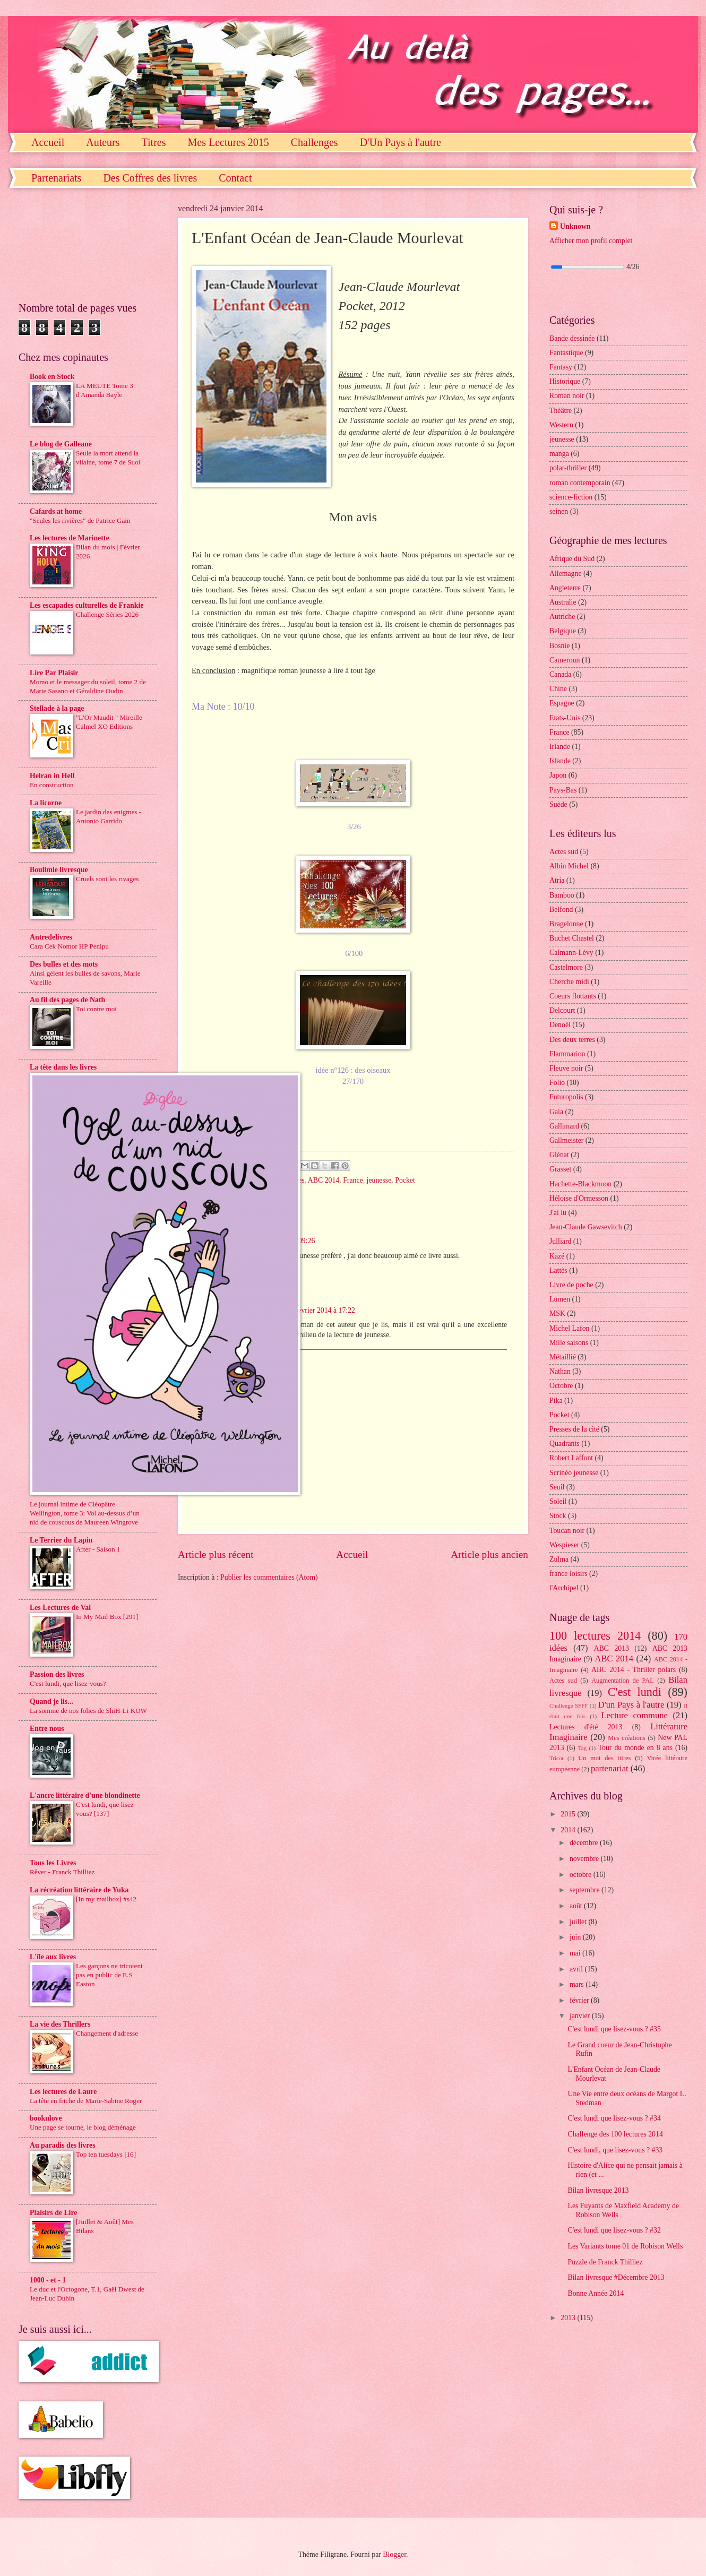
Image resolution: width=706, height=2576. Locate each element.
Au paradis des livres (63, 2145)
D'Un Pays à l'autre (400, 142)
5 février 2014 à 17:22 (322, 1310)
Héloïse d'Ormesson (578, 1198)
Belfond (561, 910)
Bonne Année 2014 (595, 2293)
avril (577, 1969)
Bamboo (561, 895)
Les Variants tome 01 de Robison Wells (625, 2246)
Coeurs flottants (572, 996)
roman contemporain (579, 483)
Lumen (559, 1299)
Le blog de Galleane (61, 444)
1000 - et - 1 (48, 2280)
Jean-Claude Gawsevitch (585, 1227)
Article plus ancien (489, 1554)
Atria (556, 880)
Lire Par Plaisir (54, 673)
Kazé (556, 1256)
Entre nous (47, 1729)
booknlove (46, 2118)
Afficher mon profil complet (590, 241)
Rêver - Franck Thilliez (62, 1872)
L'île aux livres (53, 1957)
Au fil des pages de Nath (67, 1000)
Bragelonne (566, 924)
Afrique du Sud (572, 559)
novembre (585, 1859)
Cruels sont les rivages (107, 879)
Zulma (559, 1559)
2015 (569, 1814)
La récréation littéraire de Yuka (79, 1890)
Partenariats (56, 178)
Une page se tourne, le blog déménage (83, 2127)
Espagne (561, 703)
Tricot (556, 1758)
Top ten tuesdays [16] (106, 2154)
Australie (562, 602)
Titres (154, 142)
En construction (52, 785)
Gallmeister (566, 1140)
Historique (564, 381)
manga (559, 454)
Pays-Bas (562, 790)
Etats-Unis (564, 718)
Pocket (405, 1180)
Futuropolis (566, 1097)
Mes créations (626, 1738)
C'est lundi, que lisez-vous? (68, 1683)
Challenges (314, 142)
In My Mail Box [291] (107, 1617)
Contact (235, 178)
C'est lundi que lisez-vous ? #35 (613, 2029)
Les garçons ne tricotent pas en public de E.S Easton (109, 1975)
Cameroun (564, 660)
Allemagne (565, 574)
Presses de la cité (574, 1429)
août (577, 1906)
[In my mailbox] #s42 (106, 1899)
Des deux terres (572, 1040)
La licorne (46, 803)
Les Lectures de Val (60, 1608)
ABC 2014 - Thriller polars (633, 1670)
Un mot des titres (604, 1758)
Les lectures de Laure (63, 2092)
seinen (558, 511)
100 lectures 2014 (595, 1635)
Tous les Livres (53, 1863)
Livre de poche (571, 1285)
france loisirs (568, 1574)
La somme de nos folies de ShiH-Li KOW (88, 1711)
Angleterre (565, 588)
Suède (558, 804)
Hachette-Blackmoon (580, 1184)
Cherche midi (569, 982)
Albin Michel (569, 866)
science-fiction (570, 497)
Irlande (559, 747)
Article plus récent (216, 1554)
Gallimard (564, 1126)
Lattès (558, 1270)
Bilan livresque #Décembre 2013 (615, 2277)
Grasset (560, 1169)
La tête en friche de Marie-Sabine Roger (86, 2101)
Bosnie (559, 646)
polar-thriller (568, 468)
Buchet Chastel (571, 938)
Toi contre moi (96, 1009)
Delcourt (562, 1010)
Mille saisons (568, 1343)
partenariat (609, 1768)
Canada (560, 674)
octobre (581, 1875)
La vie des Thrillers (60, 2024)
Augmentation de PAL (622, 1680)
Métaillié (562, 1357)
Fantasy (560, 367)
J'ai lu (557, 1213)
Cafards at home (56, 511)
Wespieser (564, 1545)
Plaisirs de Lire (53, 2213)
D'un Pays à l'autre (631, 1705)
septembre (585, 1890)
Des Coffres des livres (150, 178)
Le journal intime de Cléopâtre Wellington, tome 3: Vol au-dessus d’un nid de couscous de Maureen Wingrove (85, 1513)
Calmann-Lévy (571, 953)
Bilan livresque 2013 (597, 2190)
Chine (558, 689)
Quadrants (564, 1444)
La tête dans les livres (63, 1067)
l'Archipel (564, 1588)
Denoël (560, 1025)
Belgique (562, 631)
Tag (582, 1748)
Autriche (562, 617)
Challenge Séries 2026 (107, 614)
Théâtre (560, 411)
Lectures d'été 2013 (585, 1727)
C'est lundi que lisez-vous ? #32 (613, 2230)
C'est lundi (634, 1692)
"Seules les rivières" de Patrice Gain (80, 520)
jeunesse (379, 1180)
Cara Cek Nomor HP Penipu (69, 946)
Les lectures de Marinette (69, 538)
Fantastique (566, 353)
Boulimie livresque (59, 870)
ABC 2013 (611, 1648)
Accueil (47, 142)
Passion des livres (57, 1674)
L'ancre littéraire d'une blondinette (85, 1795)
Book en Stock (52, 377)
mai (576, 1953)
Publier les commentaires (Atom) (269, 1577)
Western (561, 425)
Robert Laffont (571, 1458)
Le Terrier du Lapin (61, 1540)
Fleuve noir (566, 1068)
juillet (579, 1922)
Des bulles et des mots (64, 964)
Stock (557, 1516)
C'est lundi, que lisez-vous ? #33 (614, 2150)
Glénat (559, 1155)
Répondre (237, 1358)
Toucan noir (566, 1531)
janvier (581, 2016)
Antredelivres (51, 937)
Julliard (560, 1241)
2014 (569, 1830)
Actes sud (563, 852)
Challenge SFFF (568, 1705)
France (353, 1180)
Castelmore (566, 967)
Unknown (575, 226)
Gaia (556, 1112)
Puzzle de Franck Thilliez (604, 2262)
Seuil (556, 1487)
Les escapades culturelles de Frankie (86, 605)
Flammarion (567, 1054)
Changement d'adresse (107, 2033)
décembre (585, 1843)
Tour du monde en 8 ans (635, 1748)
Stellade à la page (57, 708)
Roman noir (566, 396)
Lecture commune (634, 1715)
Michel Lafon (569, 1328)
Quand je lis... (51, 1701)
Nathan (560, 1371)
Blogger (394, 2554)
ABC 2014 (323, 1180)
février (580, 2000)
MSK (557, 1313)
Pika (556, 1401)
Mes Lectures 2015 (228, 142)
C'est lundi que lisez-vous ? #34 (613, 2118)
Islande (560, 761)
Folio (557, 1083)
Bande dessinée (572, 338)
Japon (557, 775)
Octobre (561, 1386)
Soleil (557, 1501)
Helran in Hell (52, 776)
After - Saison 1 (98, 1549)
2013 (569, 2318)
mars (578, 1984)
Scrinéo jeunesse (573, 1473)
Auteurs (102, 142)
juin (576, 1937)
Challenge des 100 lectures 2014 (614, 2134)
